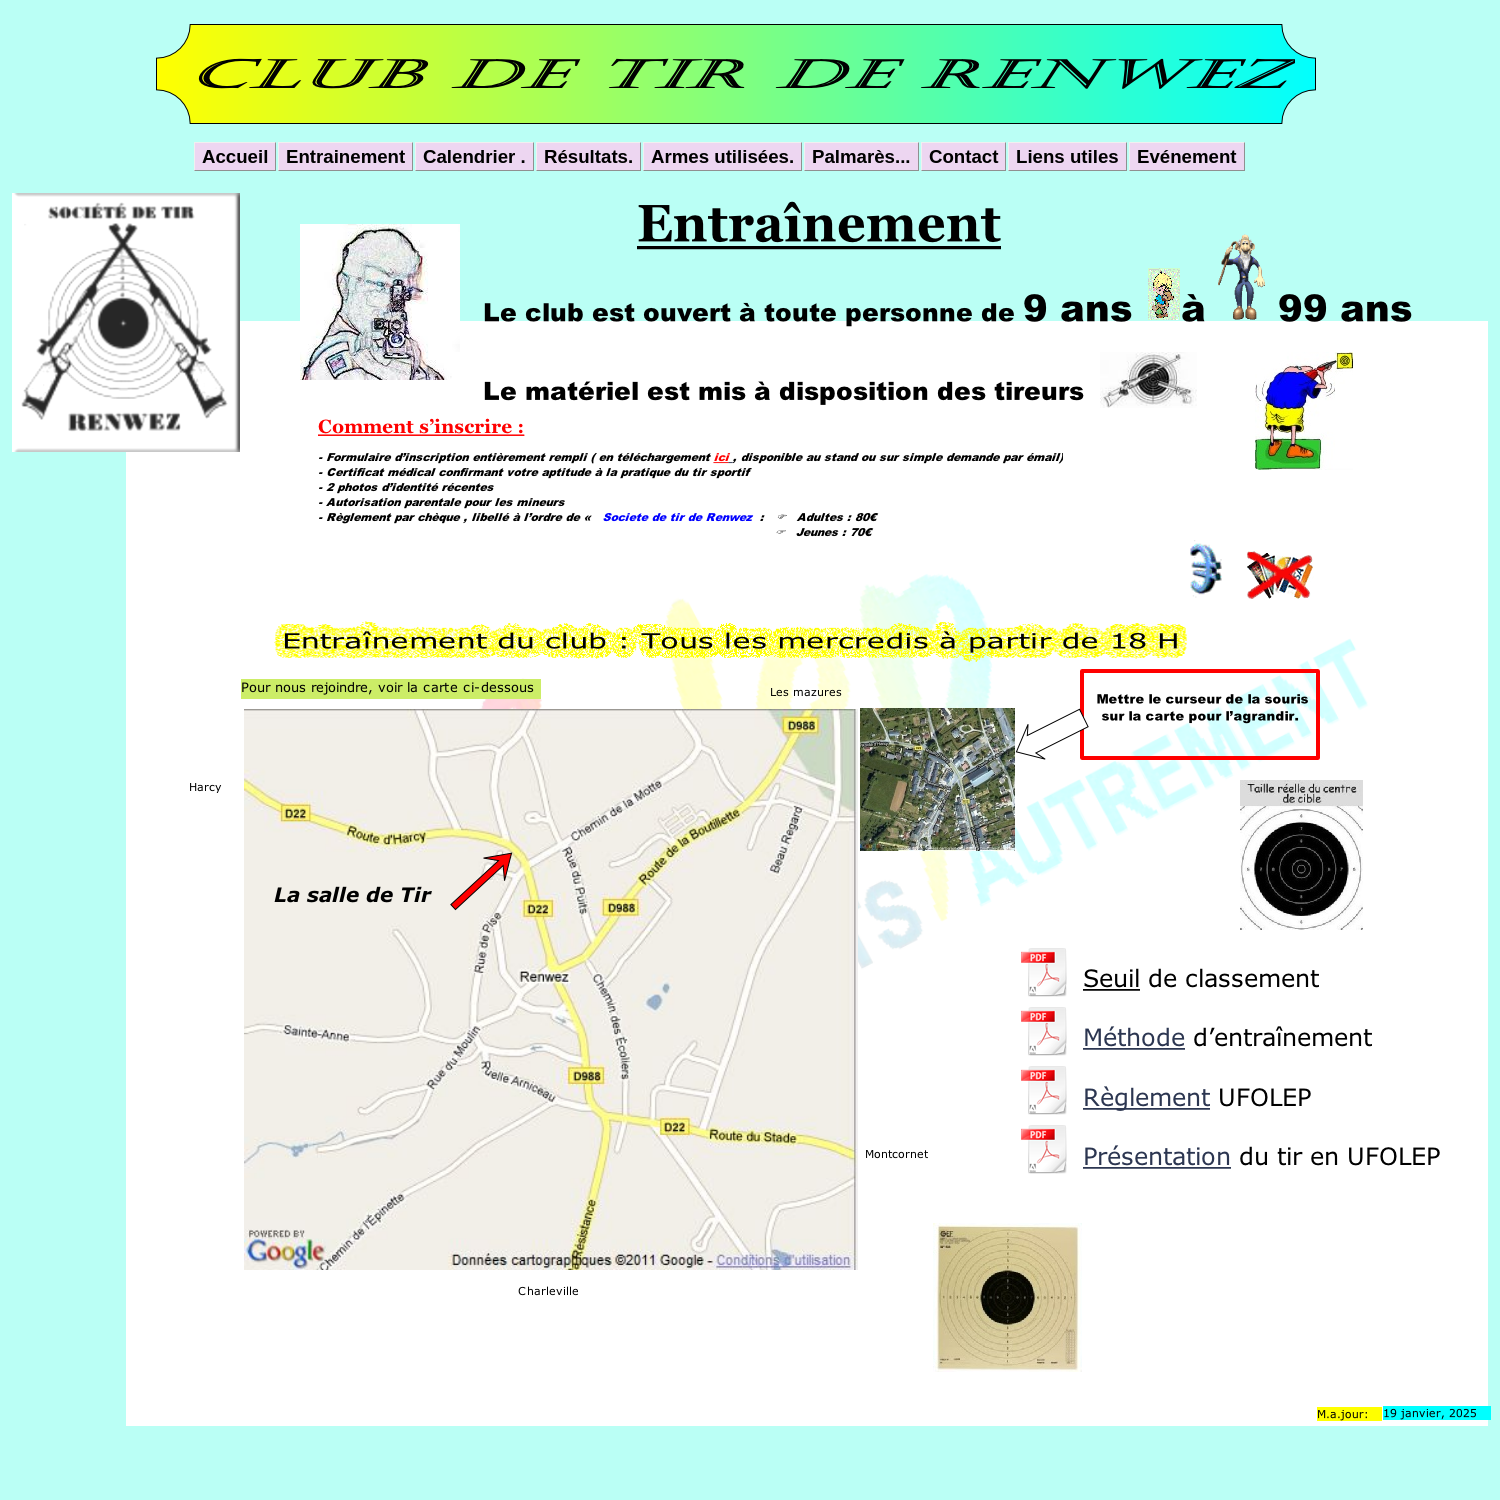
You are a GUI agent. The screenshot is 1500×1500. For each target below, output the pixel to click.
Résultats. (588, 156)
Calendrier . (474, 156)
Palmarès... (861, 156)
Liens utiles (1067, 156)
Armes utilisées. (722, 156)
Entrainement (345, 156)
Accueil (235, 156)
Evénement (1187, 156)
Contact (963, 156)
